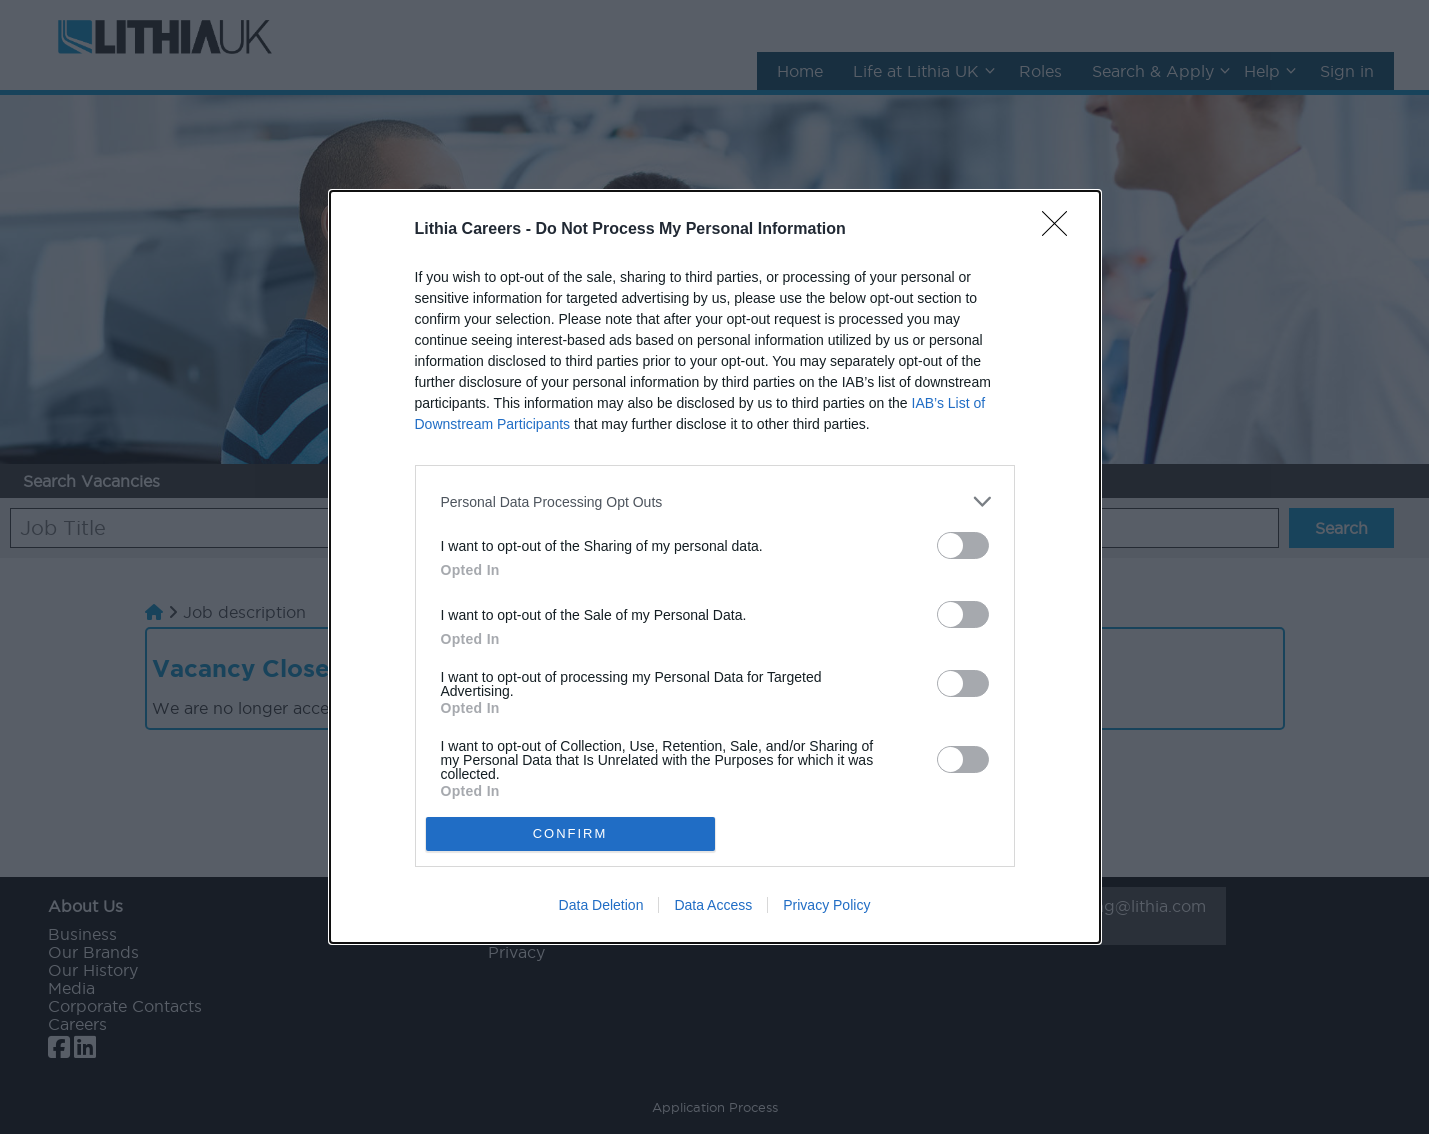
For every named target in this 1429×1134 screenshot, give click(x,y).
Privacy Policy (826, 905)
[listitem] (715, 501)
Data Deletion (601, 905)
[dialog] (715, 566)
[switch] (963, 545)
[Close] (1061, 230)
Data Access (713, 905)
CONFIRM (570, 833)
